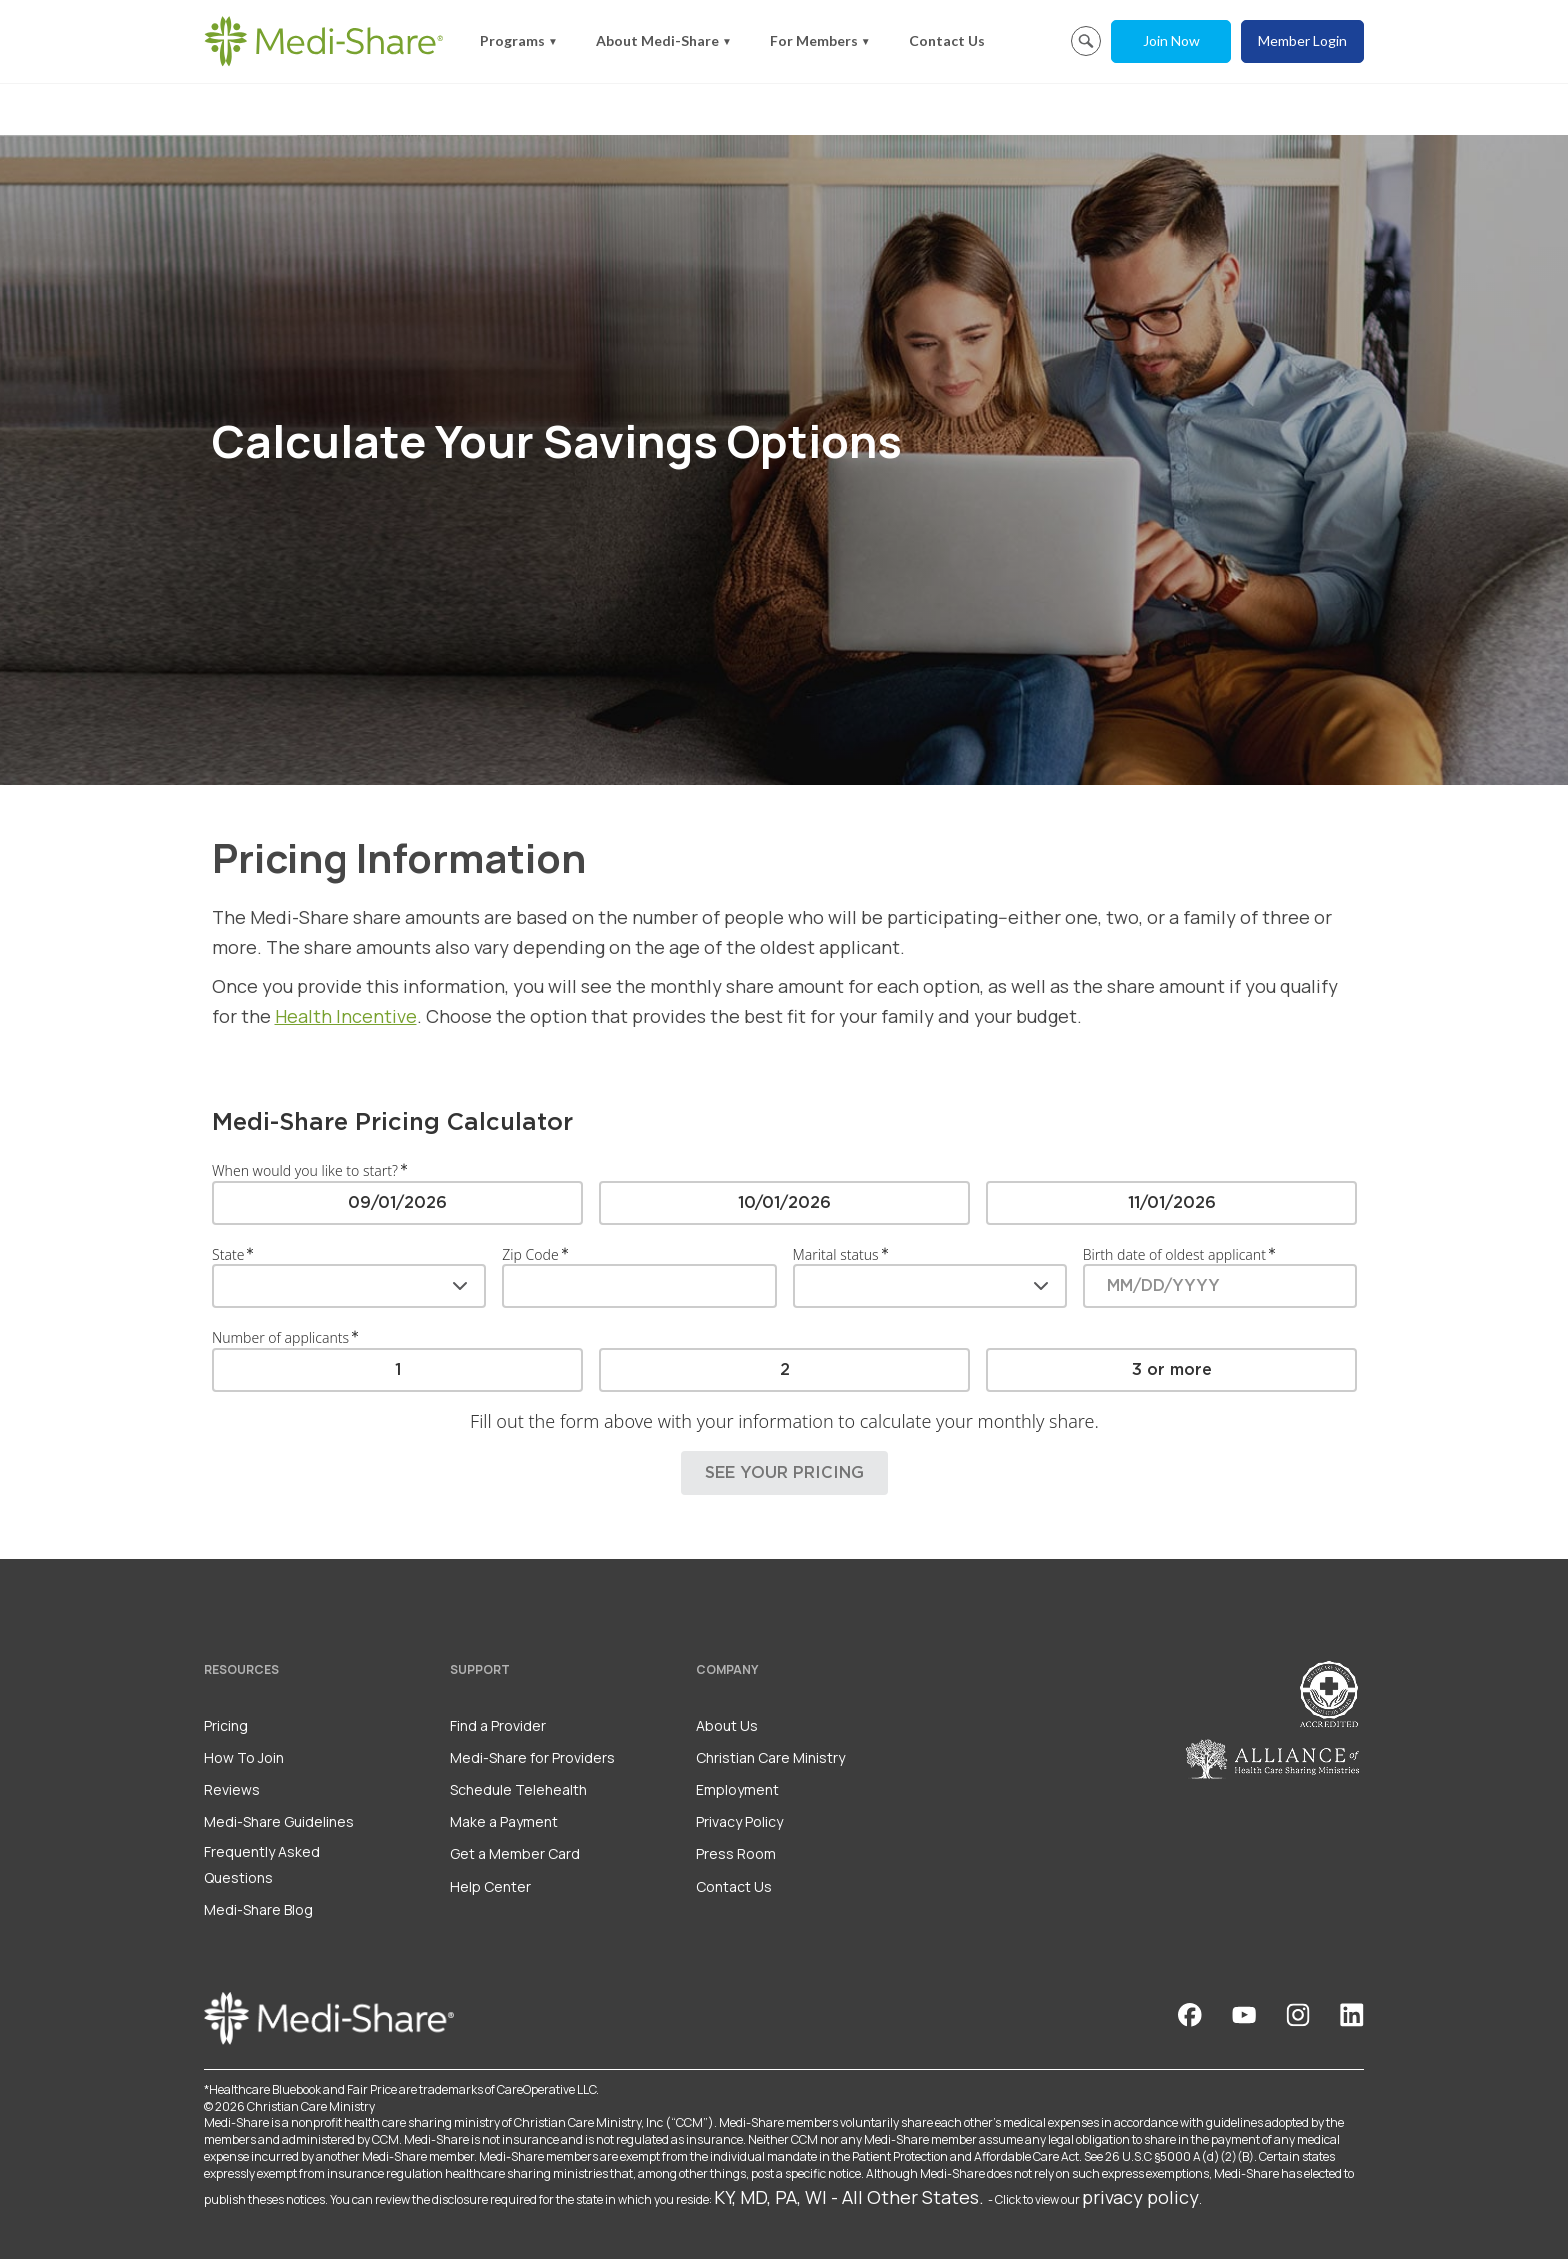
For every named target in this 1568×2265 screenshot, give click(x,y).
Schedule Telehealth (518, 1795)
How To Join (244, 1763)
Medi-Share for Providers (532, 1763)
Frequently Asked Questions (262, 1870)
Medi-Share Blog (258, 1915)
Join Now (1171, 40)
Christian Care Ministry (770, 1763)
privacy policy (1140, 2203)
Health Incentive (346, 1022)
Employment (737, 1795)
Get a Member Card (515, 1859)
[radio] (397, 1209)
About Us (727, 1731)
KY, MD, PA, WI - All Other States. (849, 2203)
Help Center (490, 1892)
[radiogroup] (784, 1209)
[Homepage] (324, 41)
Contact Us (947, 40)
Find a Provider (498, 1731)
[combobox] (349, 1292)
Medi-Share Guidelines (279, 1827)
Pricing (226, 1731)
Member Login (1302, 40)
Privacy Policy (739, 1827)
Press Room (736, 1859)
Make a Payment (504, 1827)
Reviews (232, 1795)
